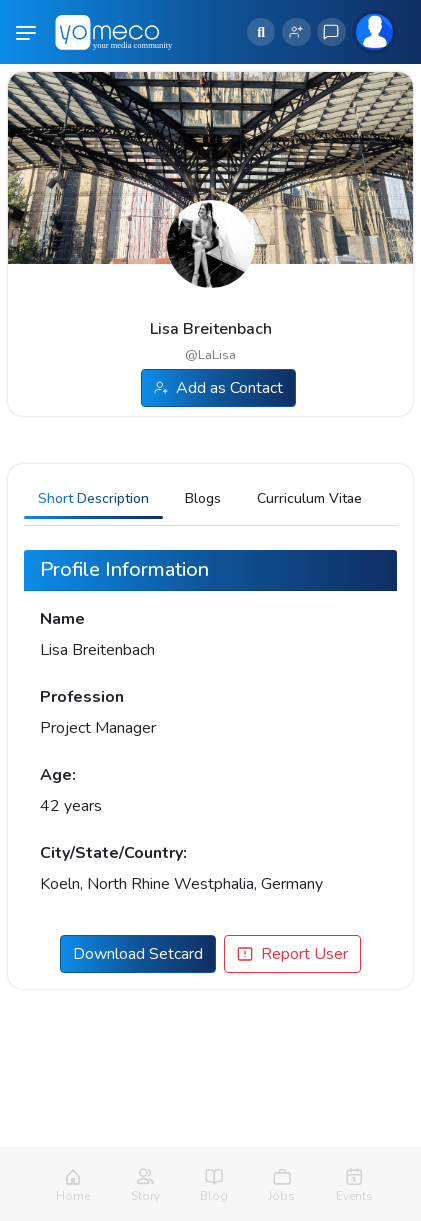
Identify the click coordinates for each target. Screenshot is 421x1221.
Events (354, 1196)
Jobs (281, 1196)
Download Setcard (138, 954)
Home (73, 1196)
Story (145, 1196)
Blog (214, 1196)
